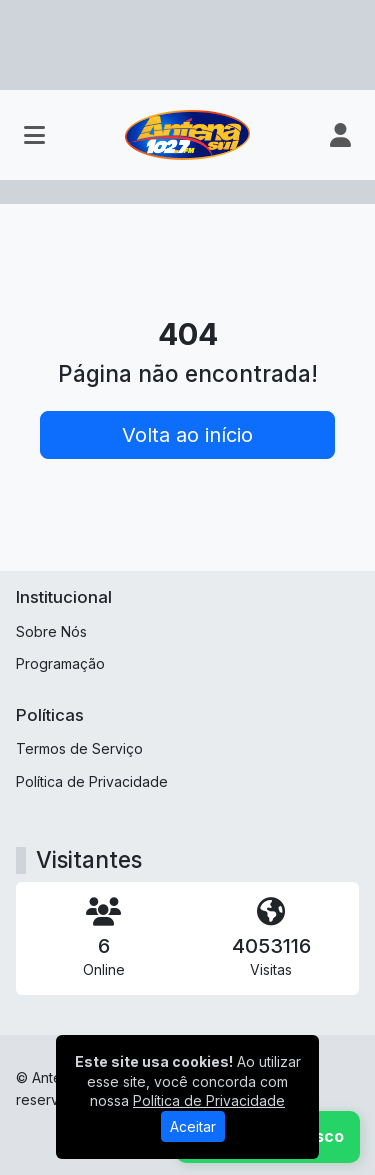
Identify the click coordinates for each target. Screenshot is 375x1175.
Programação (60, 663)
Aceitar (193, 1126)
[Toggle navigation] (34, 135)
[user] (340, 135)
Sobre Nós (51, 631)
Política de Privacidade (92, 781)
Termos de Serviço (79, 748)
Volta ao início (187, 435)
